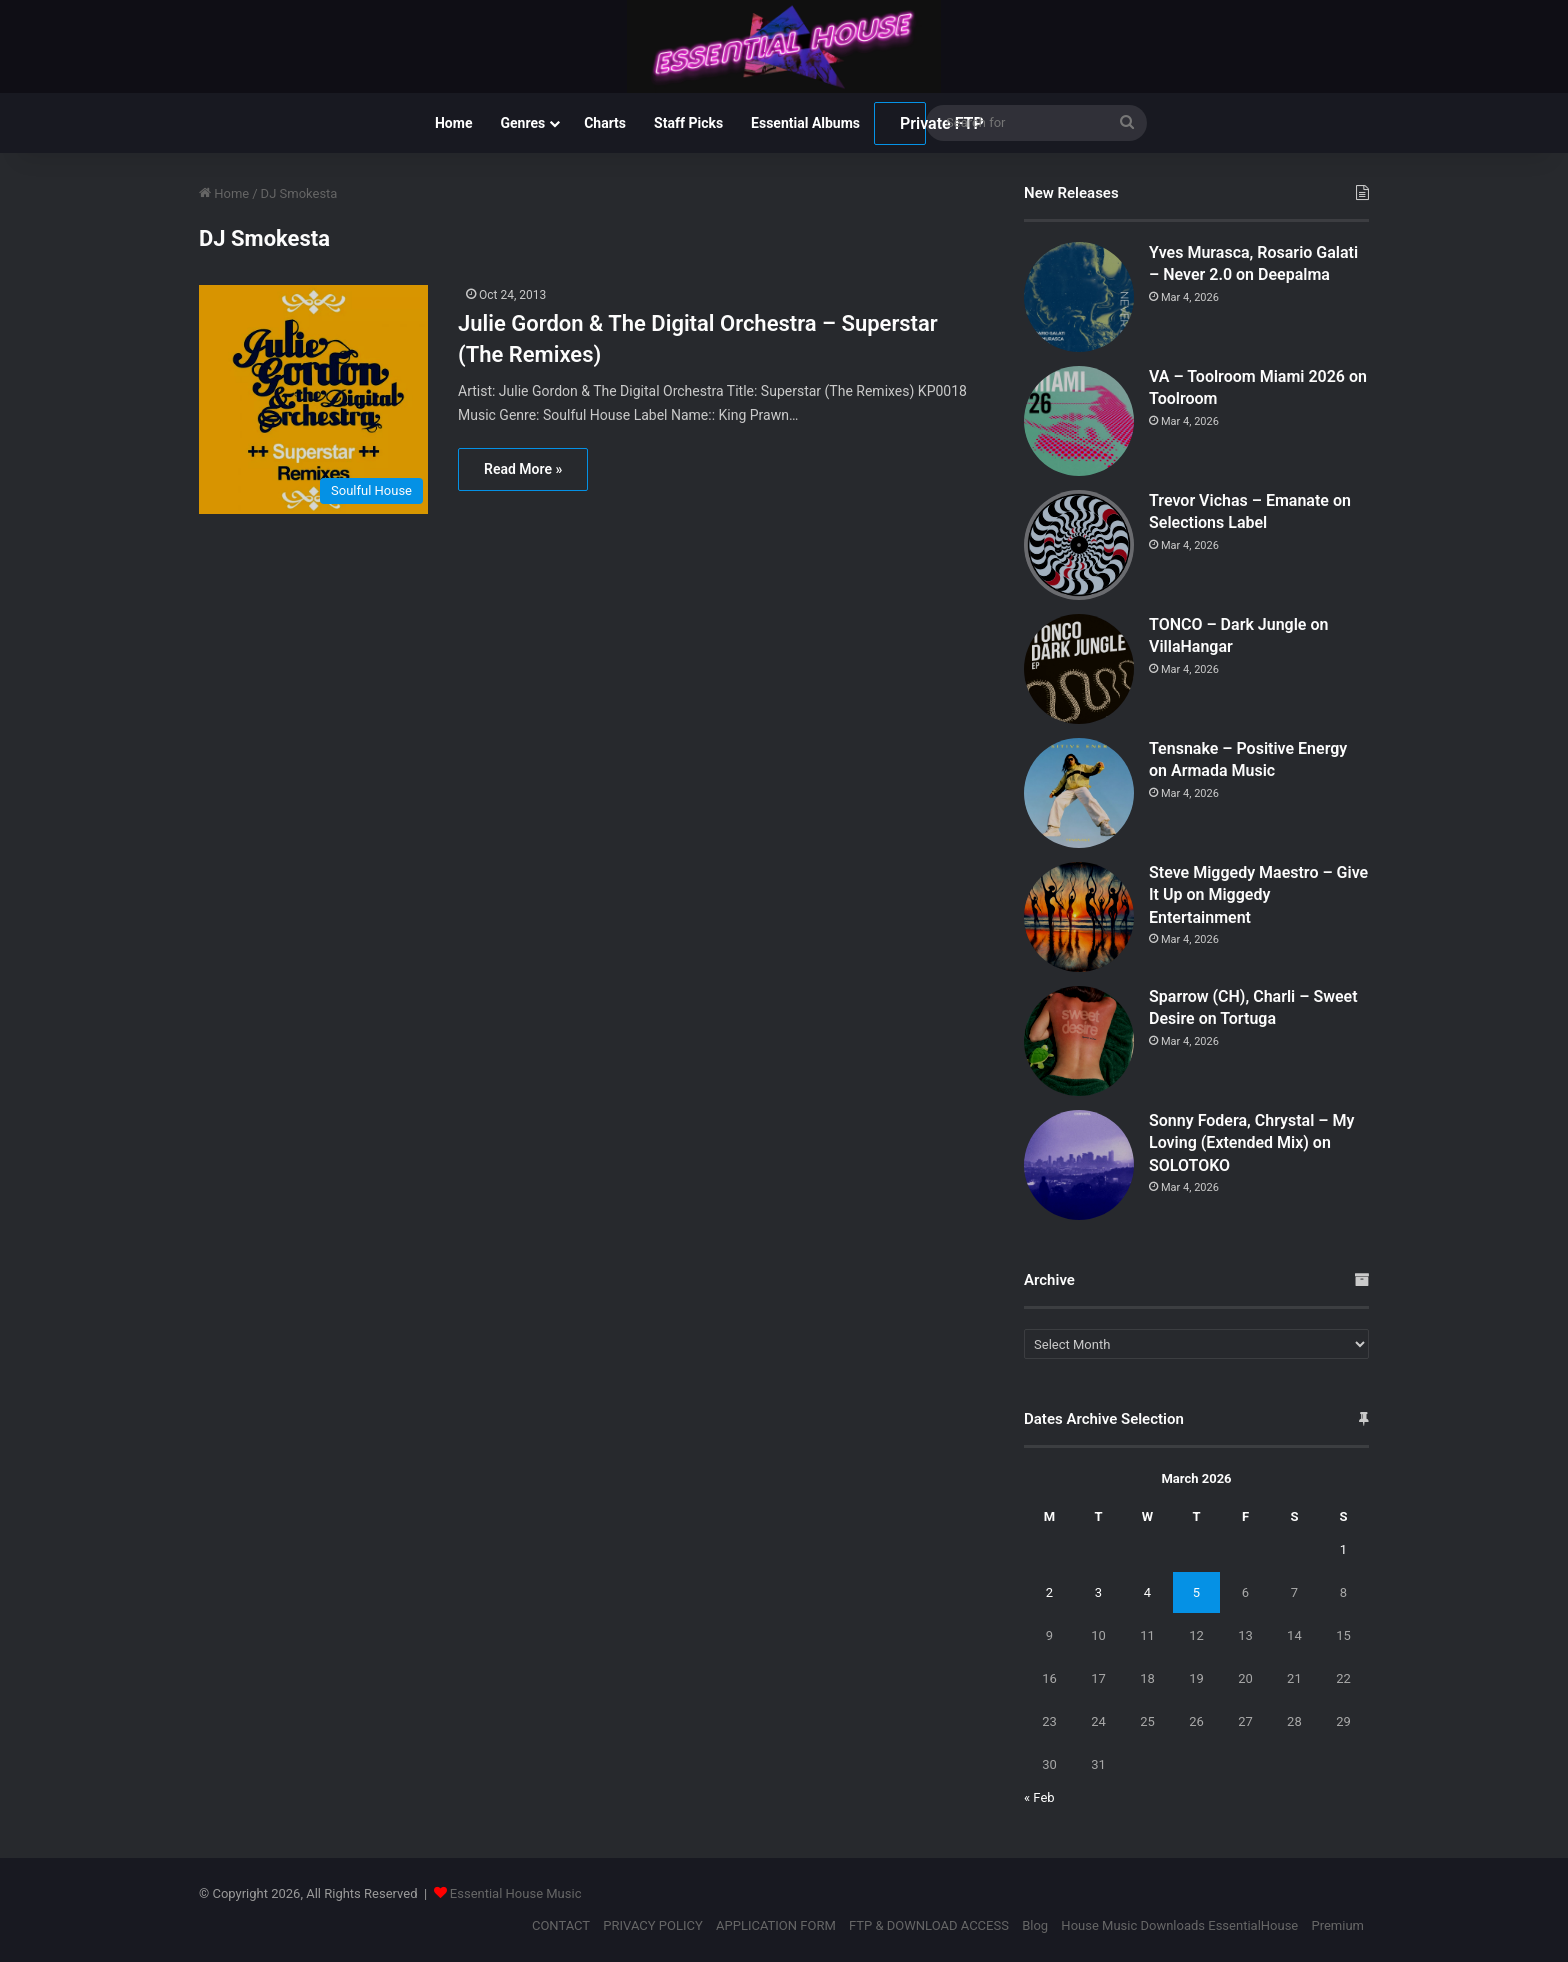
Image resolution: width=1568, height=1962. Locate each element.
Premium (1337, 1925)
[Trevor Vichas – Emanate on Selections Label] (1079, 545)
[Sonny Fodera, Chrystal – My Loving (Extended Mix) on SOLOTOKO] (1079, 1165)
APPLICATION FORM (776, 1925)
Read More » (523, 469)
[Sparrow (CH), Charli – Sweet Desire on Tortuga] (1079, 1041)
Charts (605, 123)
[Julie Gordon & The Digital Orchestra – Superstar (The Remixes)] (316, 399)
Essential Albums (805, 123)
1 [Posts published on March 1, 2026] (1343, 1549)
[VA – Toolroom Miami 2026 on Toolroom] (1079, 421)
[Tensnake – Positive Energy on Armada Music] (1079, 793)
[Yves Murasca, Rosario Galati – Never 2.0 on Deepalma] (1079, 297)
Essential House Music (516, 1893)
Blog (1035, 1925)
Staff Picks (688, 123)
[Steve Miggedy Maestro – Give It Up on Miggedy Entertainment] (1079, 917)
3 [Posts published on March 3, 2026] (1098, 1592)
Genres (522, 123)
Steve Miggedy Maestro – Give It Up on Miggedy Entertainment (1258, 895)
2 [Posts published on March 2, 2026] (1049, 1592)
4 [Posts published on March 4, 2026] (1147, 1592)
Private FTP (913, 123)
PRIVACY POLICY (652, 1925)
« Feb (1039, 1797)
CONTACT (561, 1925)
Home (453, 123)
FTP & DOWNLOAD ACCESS (929, 1925)
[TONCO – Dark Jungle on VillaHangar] (1079, 669)
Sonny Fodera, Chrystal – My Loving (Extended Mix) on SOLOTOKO (1251, 1143)
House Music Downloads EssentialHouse (1179, 1925)
